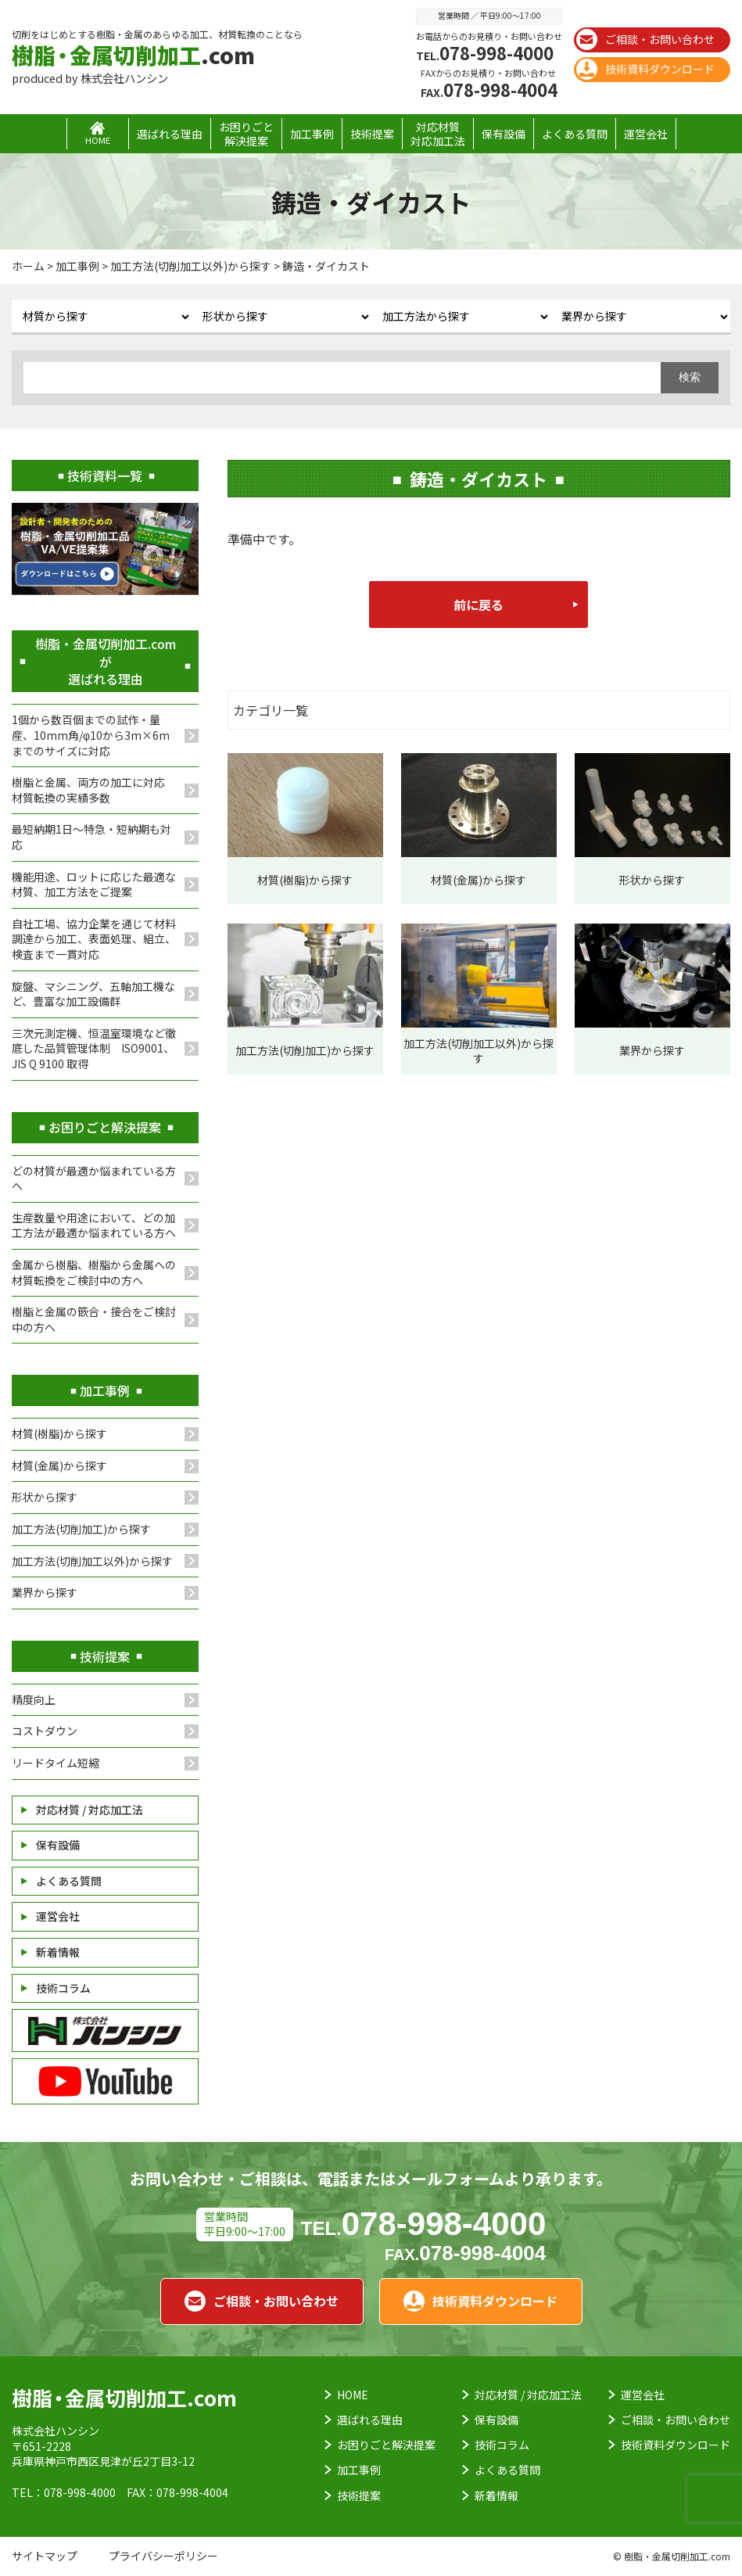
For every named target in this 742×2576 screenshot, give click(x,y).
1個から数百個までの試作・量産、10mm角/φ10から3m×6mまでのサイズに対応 (91, 735)
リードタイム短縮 (55, 1763)
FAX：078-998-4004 (177, 2492)
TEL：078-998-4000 (64, 2492)
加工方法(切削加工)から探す (81, 1529)
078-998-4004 (489, 89)
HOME (352, 2394)
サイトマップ (44, 2555)
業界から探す (44, 1592)
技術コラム (63, 1988)
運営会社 (646, 134)
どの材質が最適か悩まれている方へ (94, 1178)
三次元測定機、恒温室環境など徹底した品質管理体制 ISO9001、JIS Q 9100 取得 (94, 1048)
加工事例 (312, 134)
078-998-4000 (485, 52)
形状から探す (44, 1497)
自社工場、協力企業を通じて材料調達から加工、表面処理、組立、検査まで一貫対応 (94, 939)
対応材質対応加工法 (437, 134)
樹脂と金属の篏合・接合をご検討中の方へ (94, 1319)
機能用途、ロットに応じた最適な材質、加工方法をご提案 (94, 884)
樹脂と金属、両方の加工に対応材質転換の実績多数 (88, 789)
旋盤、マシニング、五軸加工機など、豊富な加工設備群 (93, 994)
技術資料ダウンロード (645, 69)
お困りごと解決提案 (246, 134)
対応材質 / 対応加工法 (89, 1809)
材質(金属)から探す (59, 1465)
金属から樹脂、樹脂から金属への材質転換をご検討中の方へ (94, 1272)
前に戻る (478, 604)
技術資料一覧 (104, 475)
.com (133, 54)
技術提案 (372, 134)
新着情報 (58, 1952)
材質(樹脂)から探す (59, 1433)
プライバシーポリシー (163, 2555)
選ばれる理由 (170, 134)
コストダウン (44, 1730)
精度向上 (34, 1699)
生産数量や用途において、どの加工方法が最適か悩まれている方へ (94, 1225)
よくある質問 (575, 134)
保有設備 (503, 134)
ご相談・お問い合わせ (645, 39)
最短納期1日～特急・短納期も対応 (91, 836)
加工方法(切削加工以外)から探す (92, 1561)
